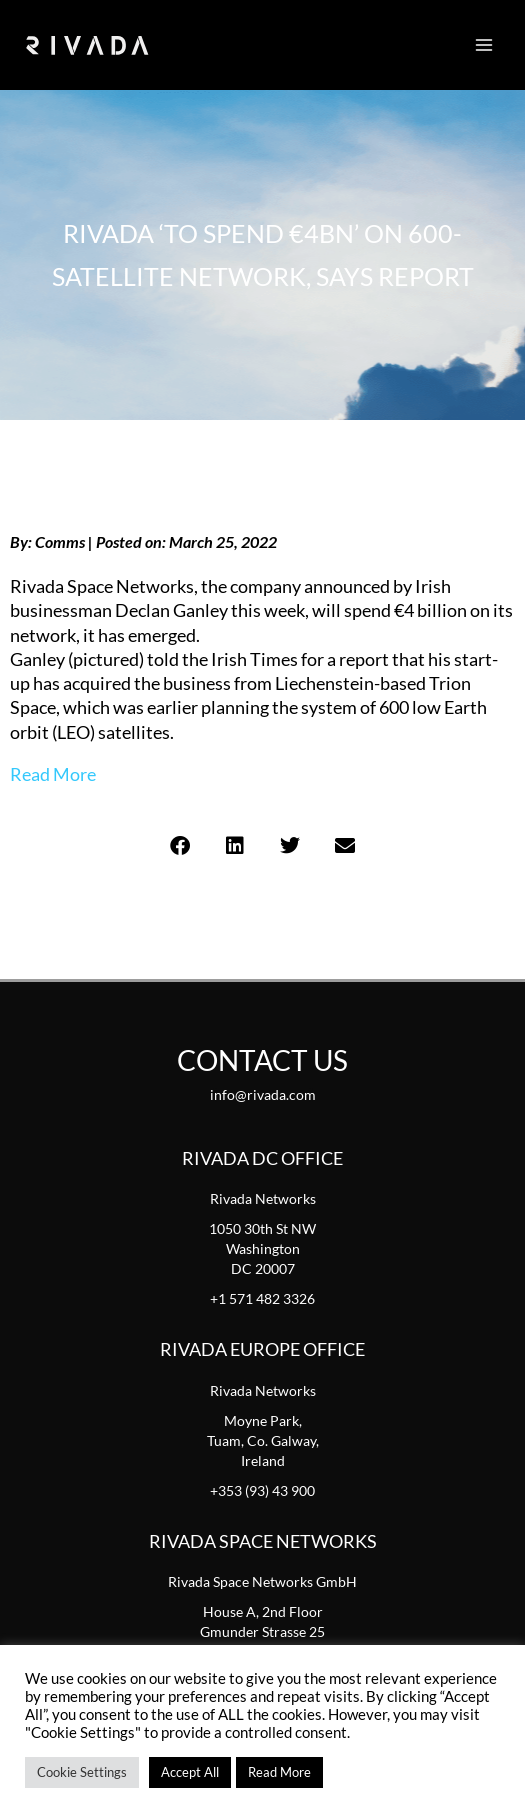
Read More (53, 774)
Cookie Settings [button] (82, 1772)
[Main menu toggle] (484, 45)
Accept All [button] (190, 1772)
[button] (180, 846)
